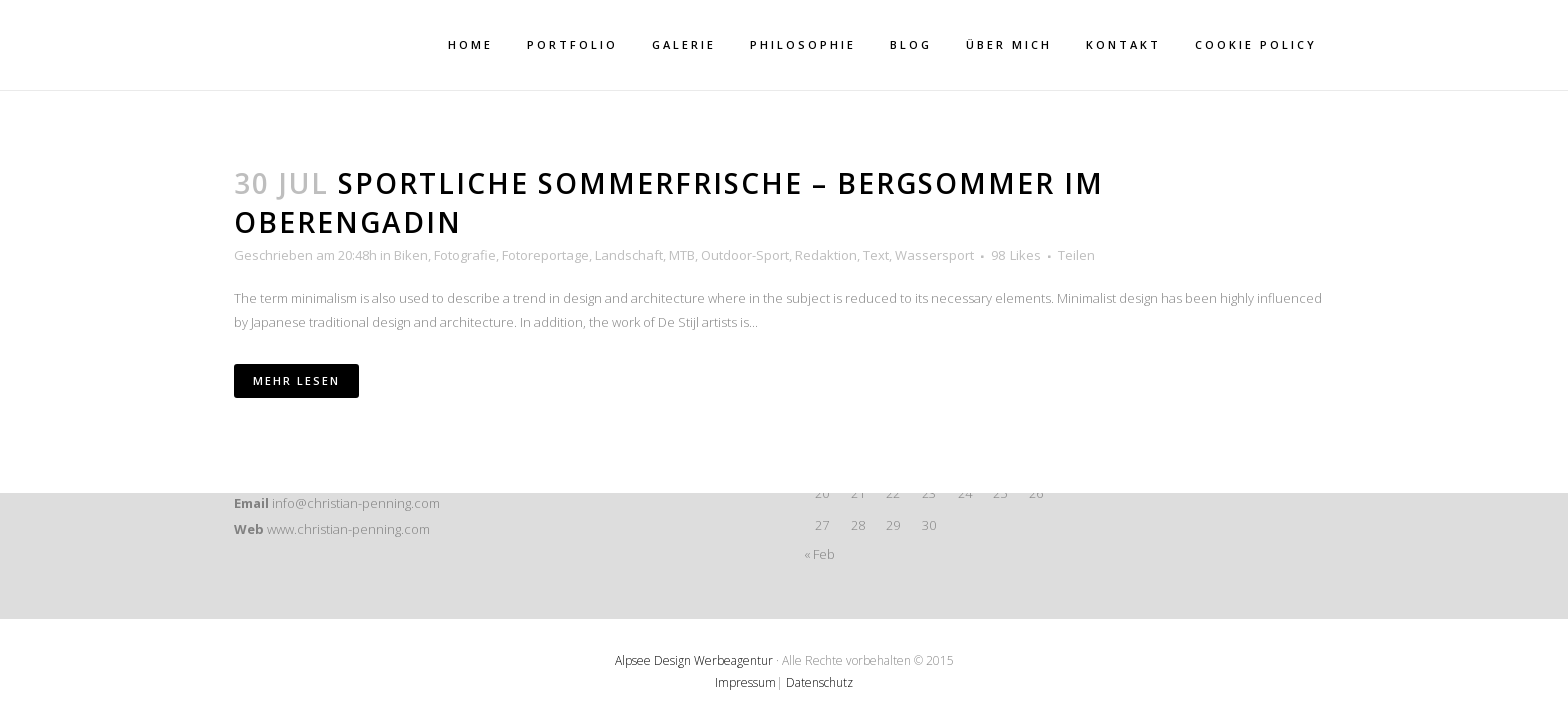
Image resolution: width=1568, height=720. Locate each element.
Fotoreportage (545, 255)
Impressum (745, 682)
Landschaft (629, 255)
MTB (682, 255)
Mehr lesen (296, 380)
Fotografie (465, 255)
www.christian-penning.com (348, 529)
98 (1016, 255)
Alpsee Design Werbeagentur (694, 660)
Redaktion (826, 255)
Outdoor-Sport (745, 255)
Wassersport (934, 255)
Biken (411, 255)
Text (876, 255)
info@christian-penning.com (356, 503)
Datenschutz (819, 682)
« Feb (819, 554)
